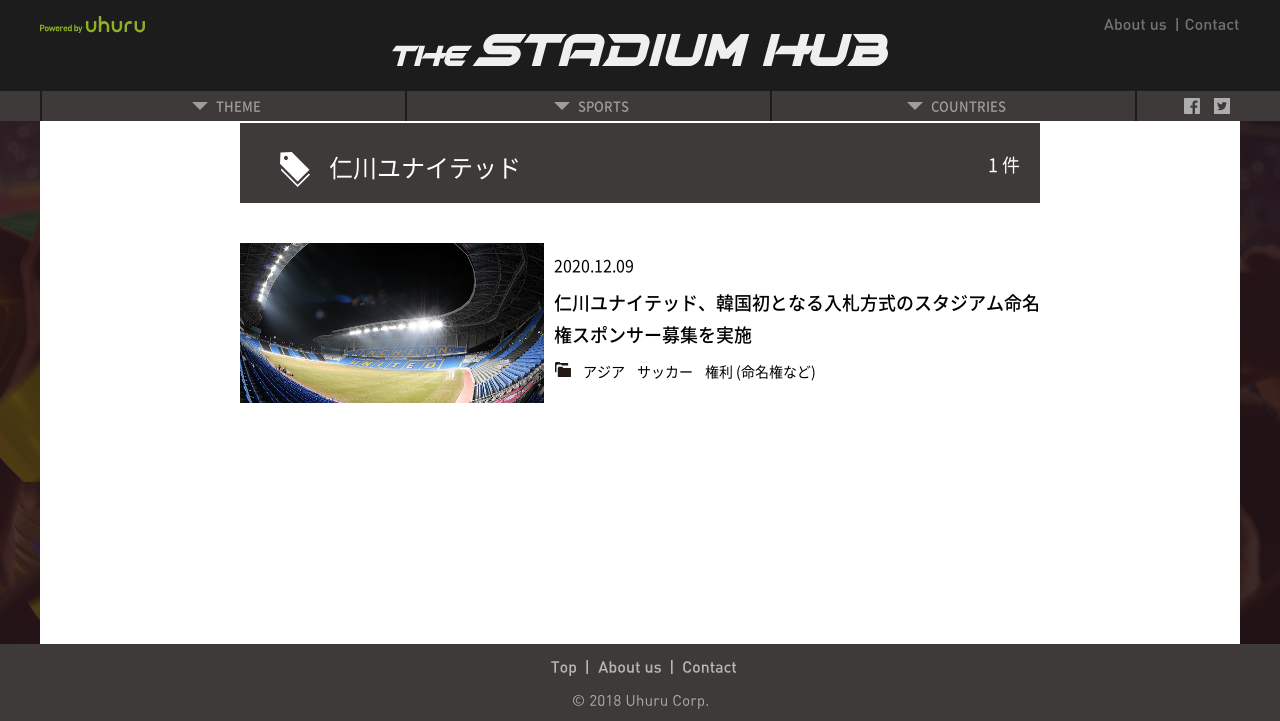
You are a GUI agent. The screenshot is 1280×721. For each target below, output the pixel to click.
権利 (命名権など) (760, 371)
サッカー (666, 371)
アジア (605, 371)
